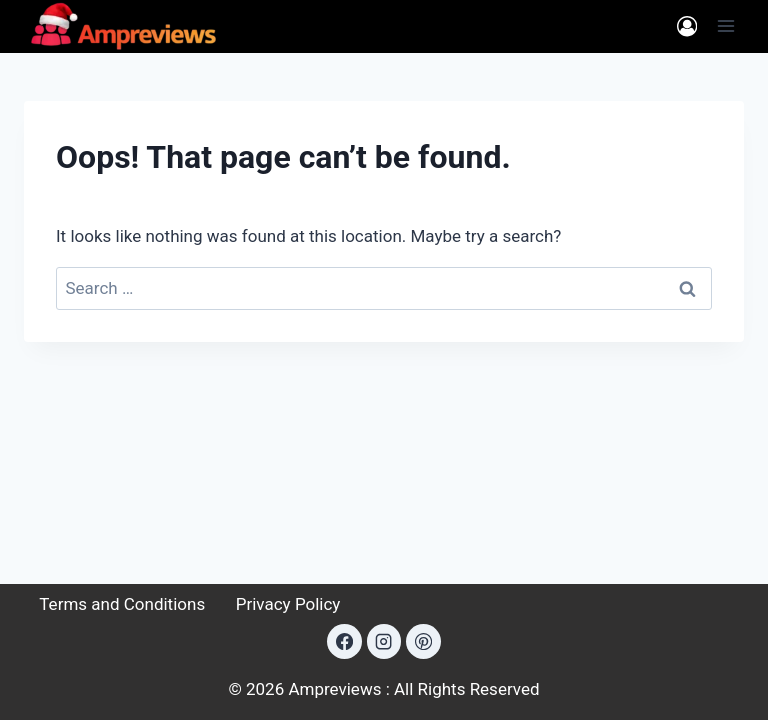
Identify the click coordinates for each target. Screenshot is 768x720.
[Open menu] (725, 26)
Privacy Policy (288, 604)
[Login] (687, 26)
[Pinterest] (423, 641)
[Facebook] (344, 641)
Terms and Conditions (122, 604)
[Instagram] (384, 641)
